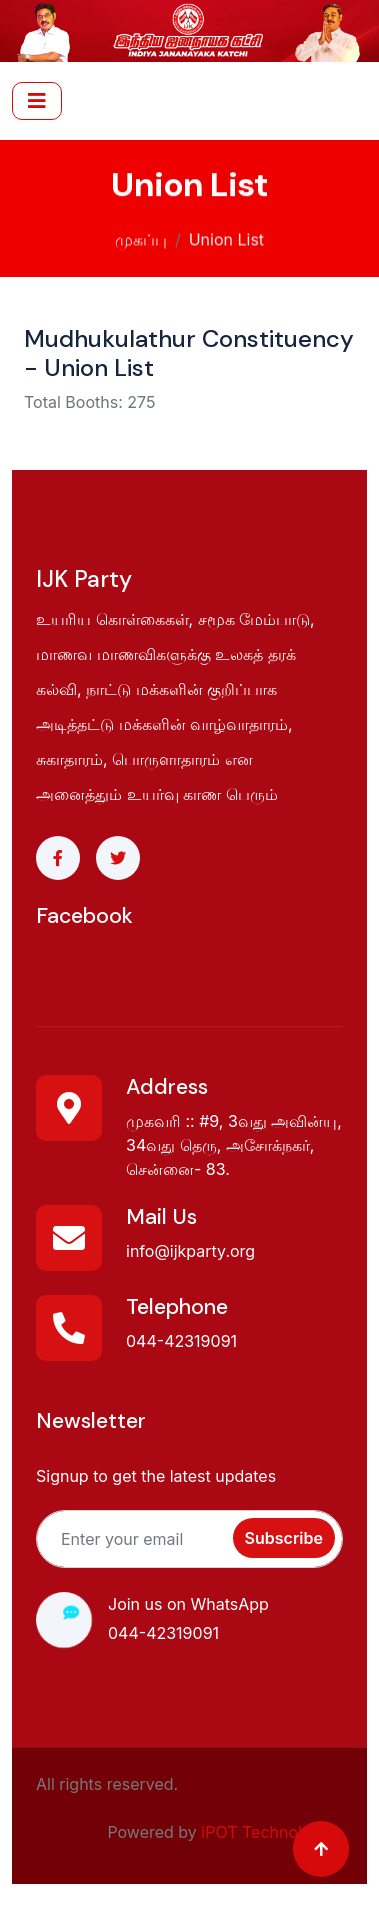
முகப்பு (141, 237)
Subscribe (284, 1538)
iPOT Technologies (272, 1832)
